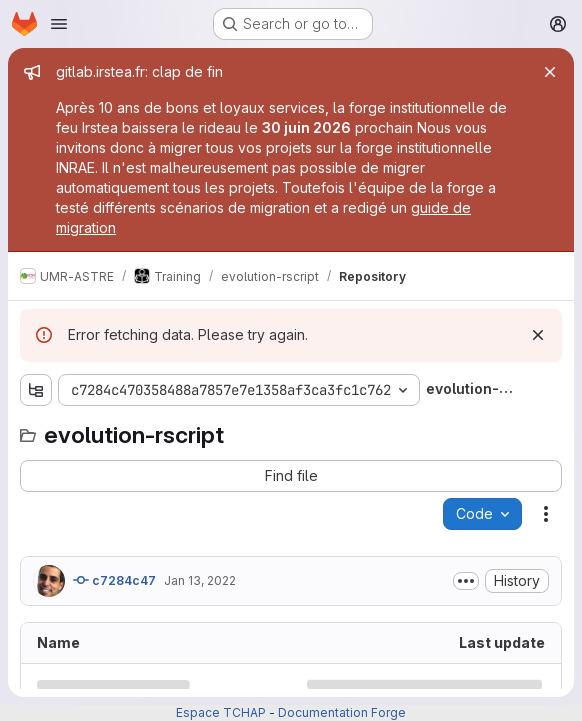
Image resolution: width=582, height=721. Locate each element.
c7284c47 (114, 580)
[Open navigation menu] (59, 24)
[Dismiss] (538, 335)
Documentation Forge (342, 712)
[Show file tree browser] (36, 390)
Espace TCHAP (221, 712)
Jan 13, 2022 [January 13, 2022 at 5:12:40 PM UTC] (200, 580)
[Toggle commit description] (466, 581)
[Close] (550, 72)
